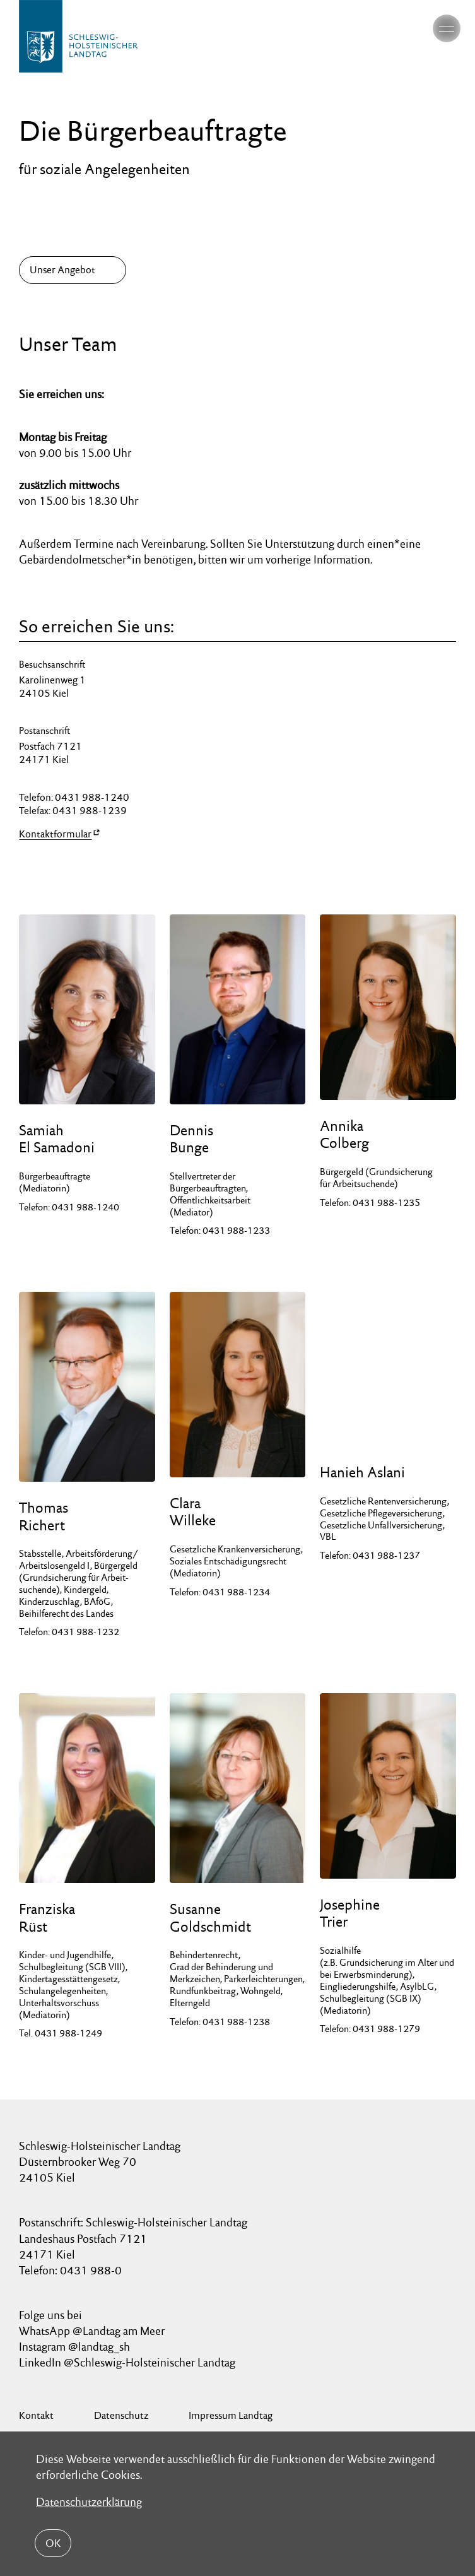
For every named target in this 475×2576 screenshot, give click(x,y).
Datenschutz (121, 2415)
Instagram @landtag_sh (75, 2346)
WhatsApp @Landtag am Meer (92, 2330)
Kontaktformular (55, 834)
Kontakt (36, 2415)
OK (53, 2543)
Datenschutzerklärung (89, 2501)
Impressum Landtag (231, 2415)
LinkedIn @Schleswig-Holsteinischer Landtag (127, 2362)
